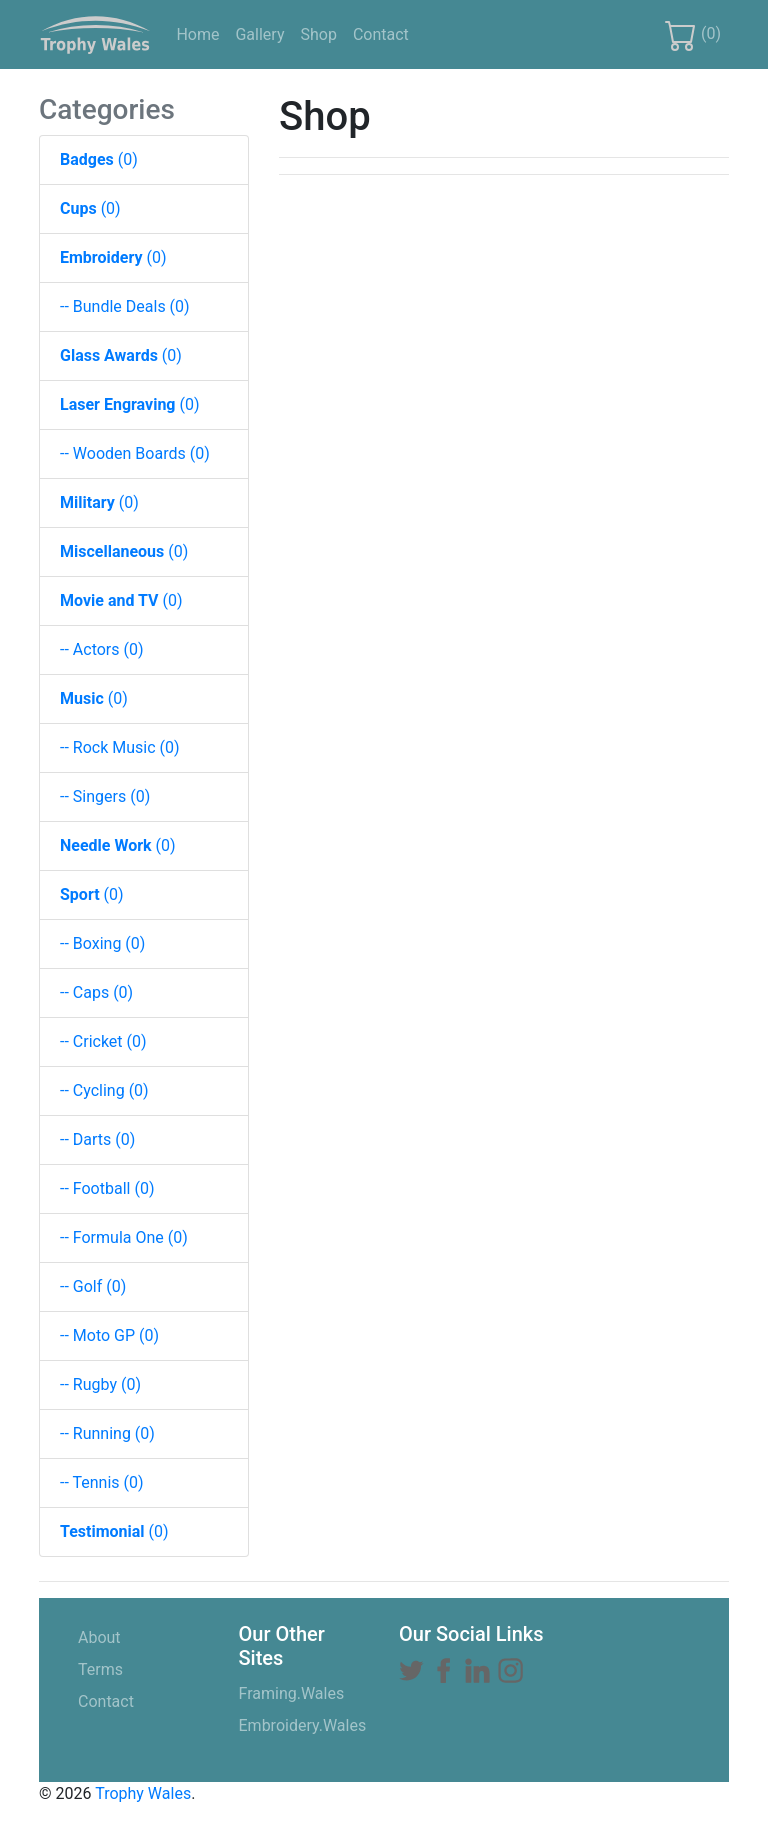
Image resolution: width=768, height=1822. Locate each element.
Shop (322, 33)
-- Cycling (104, 1090)
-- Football (107, 1188)
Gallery (263, 33)
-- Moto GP (109, 1335)
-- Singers (105, 796)
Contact (385, 33)
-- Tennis (102, 1482)
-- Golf (93, 1286)
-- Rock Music (120, 747)
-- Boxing (102, 943)
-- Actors (102, 649)
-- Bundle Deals (125, 306)
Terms (130, 1668)
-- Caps (96, 992)
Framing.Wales (292, 1693)
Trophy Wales (143, 1793)
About (129, 1636)
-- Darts (97, 1139)
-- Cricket (103, 1041)
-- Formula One (124, 1237)
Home (201, 33)
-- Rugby (100, 1384)
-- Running (107, 1433)
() (693, 35)
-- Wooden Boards (135, 453)
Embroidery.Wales (303, 1725)
